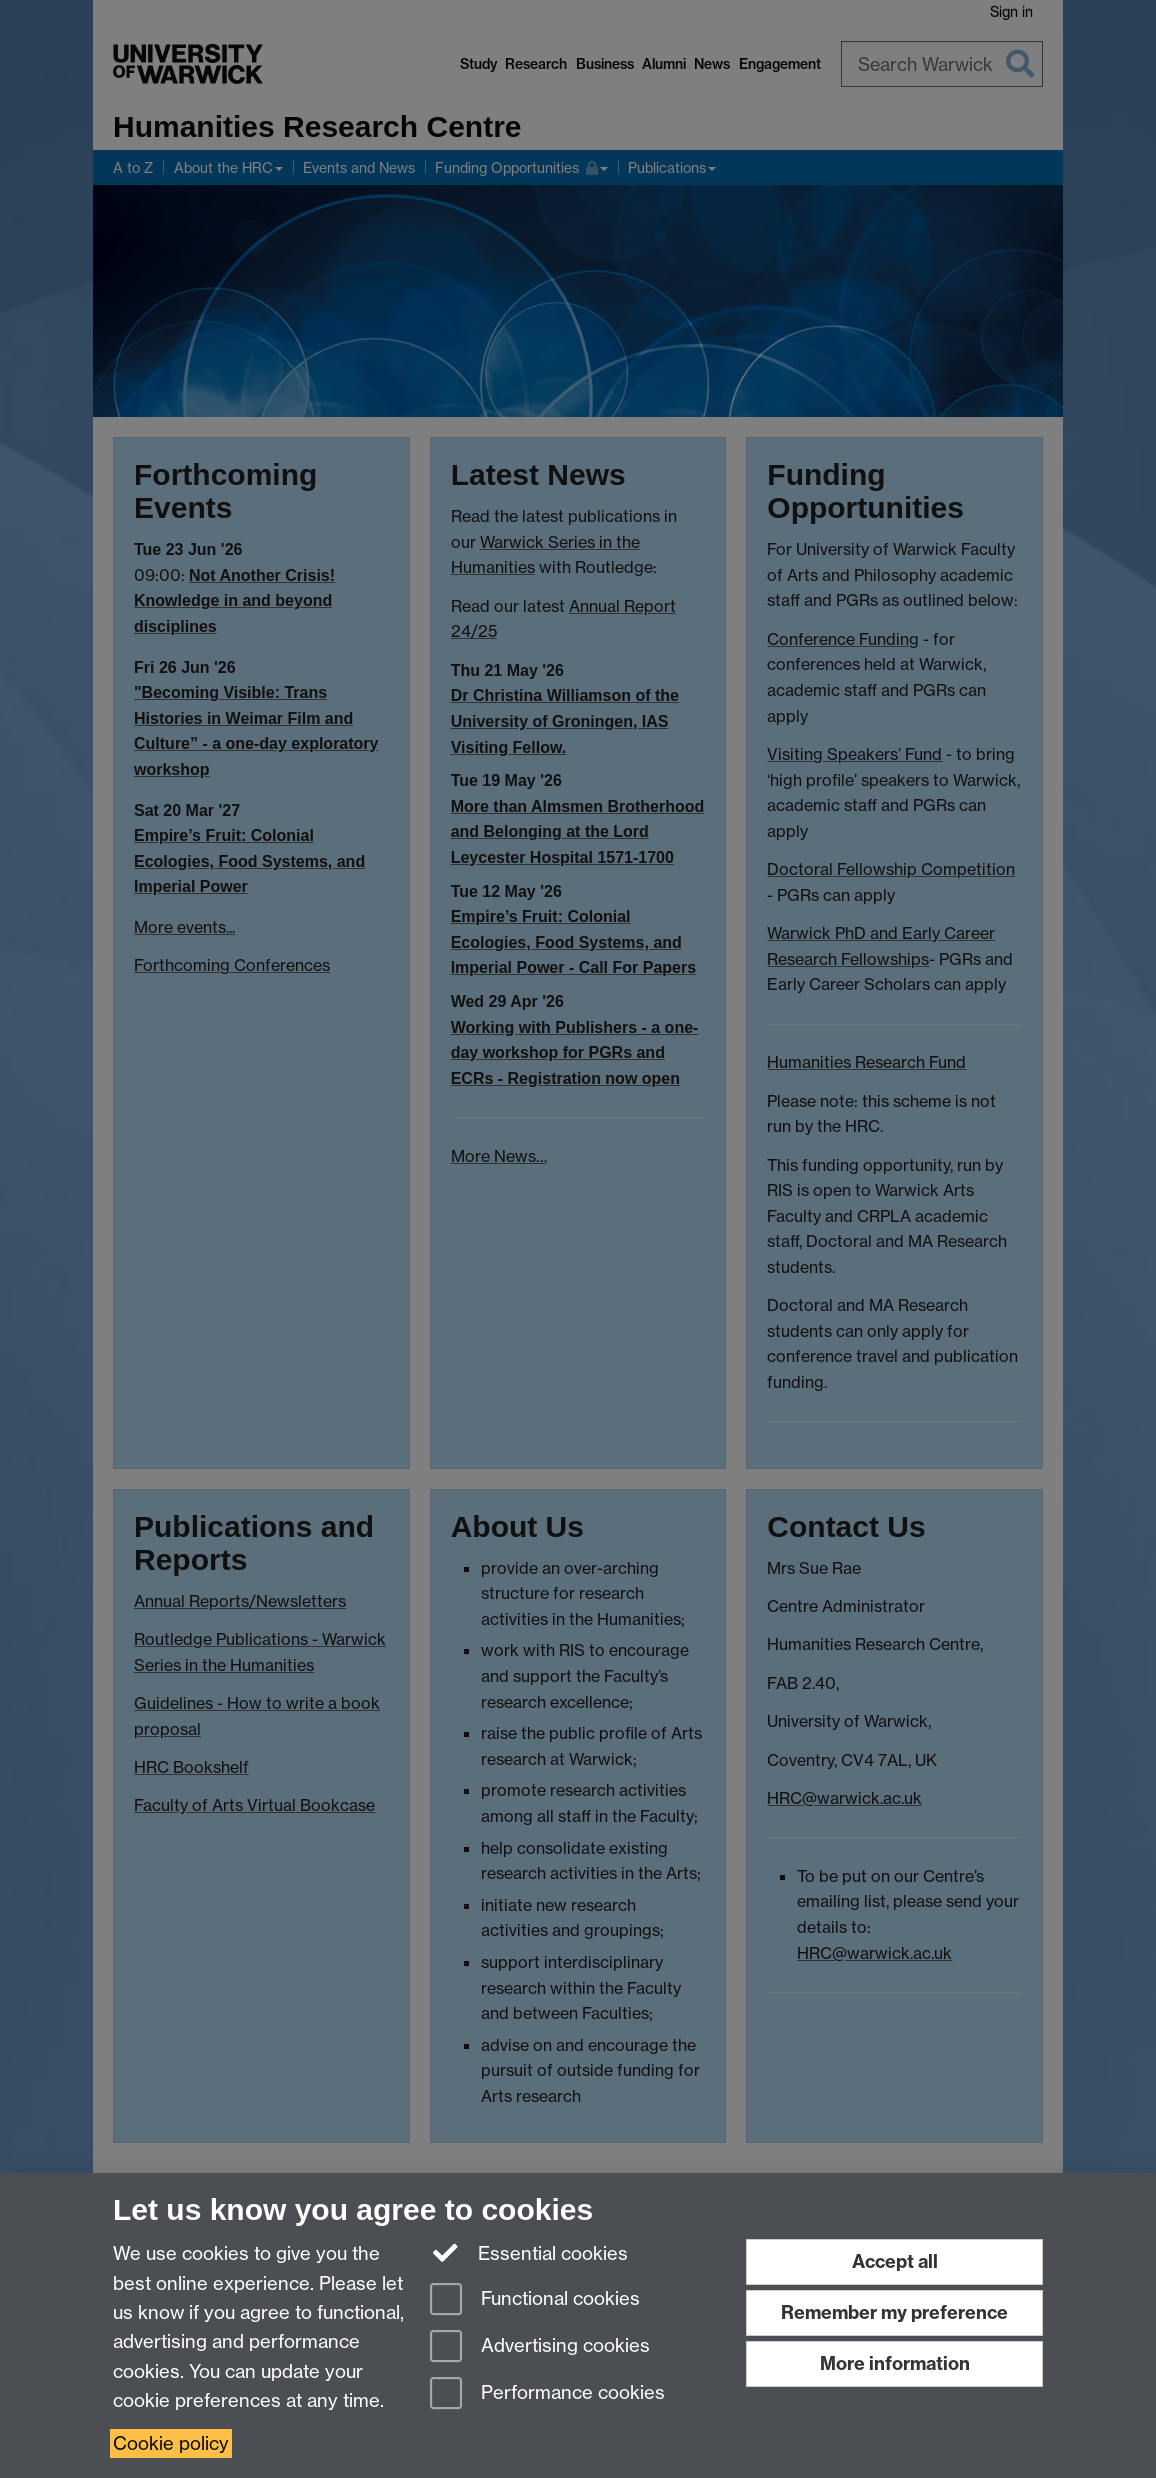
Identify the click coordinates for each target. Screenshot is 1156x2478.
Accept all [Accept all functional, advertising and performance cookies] (895, 2261)
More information (895, 2363)
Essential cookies (529, 2252)
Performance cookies (547, 2394)
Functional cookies (535, 2300)
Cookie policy (171, 2443)
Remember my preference (894, 2312)
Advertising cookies (540, 2347)
